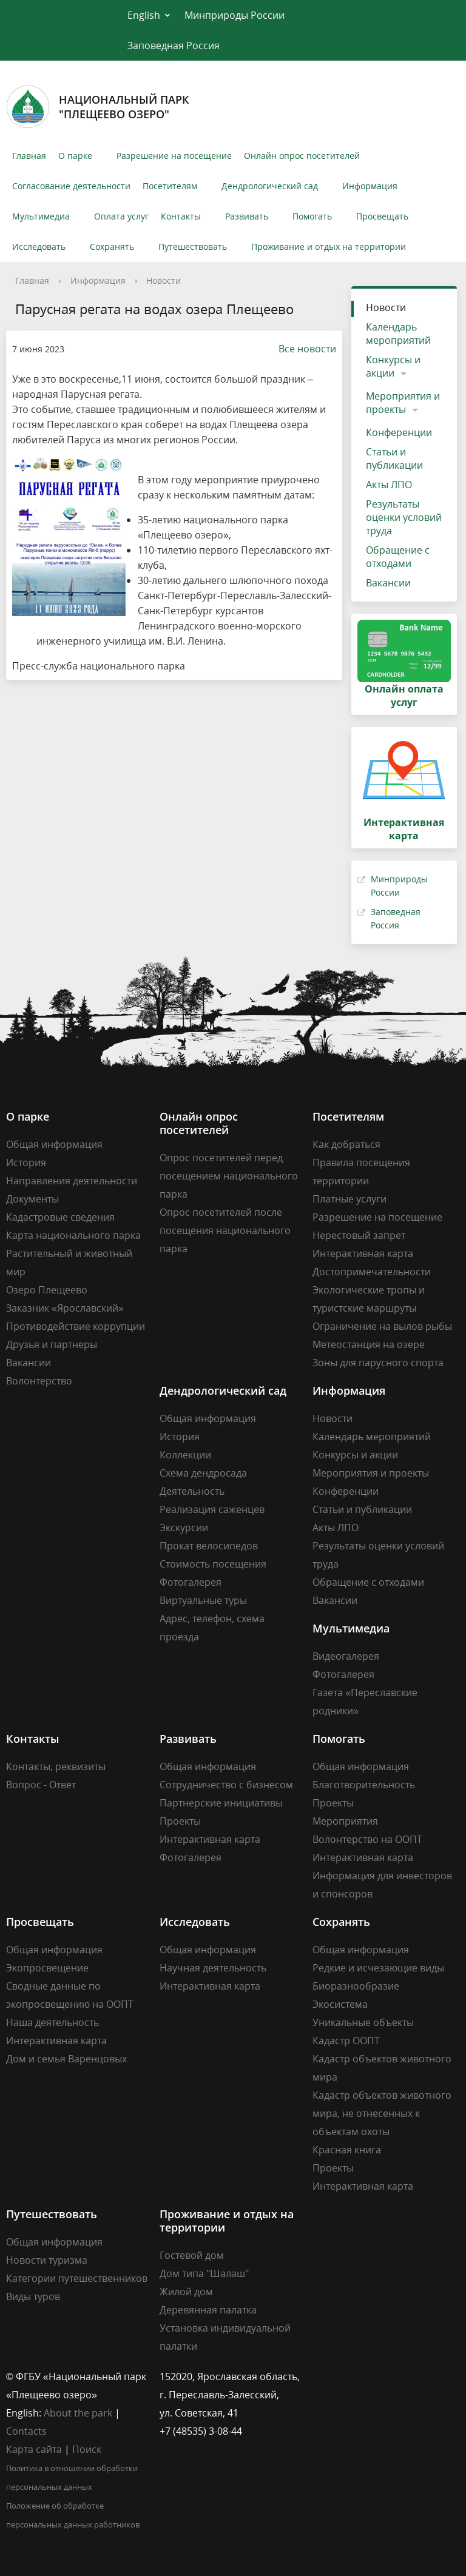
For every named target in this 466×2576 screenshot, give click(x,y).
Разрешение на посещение (174, 155)
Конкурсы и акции (393, 366)
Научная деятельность (213, 1967)
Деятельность (192, 1491)
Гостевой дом (192, 2255)
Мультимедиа (41, 216)
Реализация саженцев (212, 1509)
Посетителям (170, 186)
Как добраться (346, 1144)
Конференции (399, 432)
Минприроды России (234, 15)
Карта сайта (34, 2449)
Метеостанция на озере (368, 1344)
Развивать (246, 216)
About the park (78, 2413)
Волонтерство (39, 1380)
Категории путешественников (76, 2278)
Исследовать (39, 246)
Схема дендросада (203, 1473)
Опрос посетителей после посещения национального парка (225, 1230)
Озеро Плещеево (46, 1289)
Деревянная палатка (208, 2309)
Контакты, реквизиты (56, 1766)
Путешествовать (192, 246)
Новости (163, 280)
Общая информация (54, 1144)
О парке (75, 155)
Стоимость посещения (213, 1564)
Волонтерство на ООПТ (367, 1839)
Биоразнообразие (355, 1986)
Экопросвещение (47, 1967)
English (143, 15)
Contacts (26, 2431)
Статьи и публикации (394, 458)
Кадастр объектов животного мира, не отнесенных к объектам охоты (381, 2113)
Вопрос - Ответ (41, 1784)
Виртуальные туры (203, 1600)
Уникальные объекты (363, 2022)
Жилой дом (186, 2291)
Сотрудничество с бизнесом (226, 1784)
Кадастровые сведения (60, 1217)
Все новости (301, 348)
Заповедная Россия (173, 45)
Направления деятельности (71, 1180)
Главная (29, 155)
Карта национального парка (73, 1235)
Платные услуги (349, 1199)
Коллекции (185, 1454)
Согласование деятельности (71, 186)
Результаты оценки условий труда (404, 517)
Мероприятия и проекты (403, 402)
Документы (32, 1199)
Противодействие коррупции (75, 1326)
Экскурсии (184, 1527)
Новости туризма (46, 2260)
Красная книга (346, 2149)
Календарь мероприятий (398, 333)
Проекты (180, 1821)
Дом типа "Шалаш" (204, 2273)
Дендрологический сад (269, 186)
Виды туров (33, 2296)
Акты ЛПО (389, 484)
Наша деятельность (52, 2022)
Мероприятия (345, 1821)
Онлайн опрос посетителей (302, 155)
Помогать (312, 216)
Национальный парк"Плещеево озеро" (97, 107)
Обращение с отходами (398, 556)
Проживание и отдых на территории (328, 246)
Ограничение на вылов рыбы (382, 1326)
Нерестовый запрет (358, 1235)
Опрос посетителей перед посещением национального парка (229, 1176)
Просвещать (382, 216)
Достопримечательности (371, 1271)
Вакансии (388, 582)
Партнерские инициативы (221, 1803)
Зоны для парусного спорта (378, 1362)
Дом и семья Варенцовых (66, 2058)
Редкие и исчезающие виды (378, 1967)
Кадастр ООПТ (346, 2040)
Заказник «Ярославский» (65, 1308)
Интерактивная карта (362, 1253)
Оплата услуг (121, 216)
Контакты (181, 216)
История (26, 1162)
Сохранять (112, 246)
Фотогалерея (190, 1582)
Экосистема (340, 2004)
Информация (369, 186)
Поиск (86, 2449)
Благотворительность (363, 1784)
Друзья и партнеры (51, 1344)
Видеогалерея (345, 1656)
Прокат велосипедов (209, 1545)
